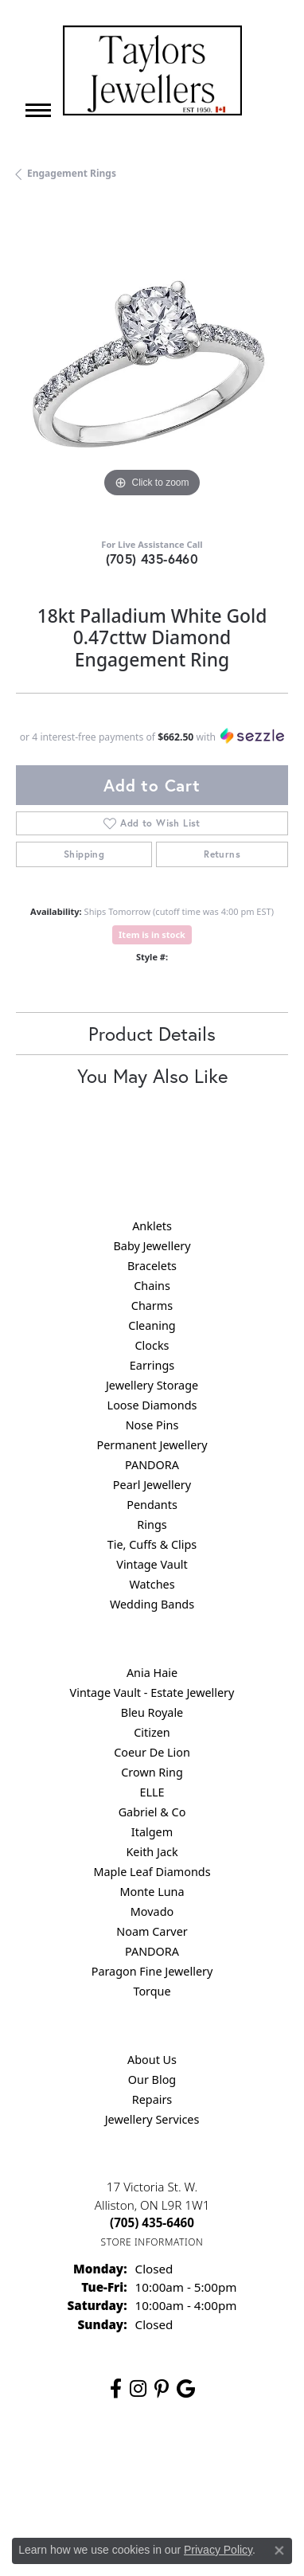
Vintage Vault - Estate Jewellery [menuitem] (152, 1692)
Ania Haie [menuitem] (152, 1672)
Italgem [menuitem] (152, 1831)
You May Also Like (152, 1076)
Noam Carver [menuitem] (151, 1931)
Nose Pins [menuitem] (152, 1425)
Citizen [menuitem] (152, 1732)
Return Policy (111, 2462)
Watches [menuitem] (151, 1584)
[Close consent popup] (279, 2550)
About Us (152, 2059)
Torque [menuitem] (151, 1991)
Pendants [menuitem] (152, 1504)
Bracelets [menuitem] (152, 1265)
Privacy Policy (191, 2462)
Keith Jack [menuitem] (151, 1851)
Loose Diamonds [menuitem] (152, 1405)
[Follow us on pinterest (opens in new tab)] (161, 2388)
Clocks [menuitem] (152, 1345)
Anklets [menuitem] (152, 1225)
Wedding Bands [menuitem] (152, 1604)
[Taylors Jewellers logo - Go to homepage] (152, 70)
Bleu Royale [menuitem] (152, 1712)
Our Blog (152, 2079)
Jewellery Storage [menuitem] (152, 1385)
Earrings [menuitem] (152, 1365)
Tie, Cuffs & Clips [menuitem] (152, 1544)
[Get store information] (152, 2242)
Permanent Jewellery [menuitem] (151, 1444)
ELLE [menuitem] (151, 1792)
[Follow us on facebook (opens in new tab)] (116, 2388)
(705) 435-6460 (152, 558)
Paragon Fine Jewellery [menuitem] (152, 1971)
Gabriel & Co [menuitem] (152, 1812)
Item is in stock (152, 934)
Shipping (84, 854)
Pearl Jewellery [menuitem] (152, 1484)
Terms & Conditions (88, 2493)
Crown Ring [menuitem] (152, 1772)
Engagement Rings (71, 173)
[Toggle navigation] (38, 110)
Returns (222, 854)
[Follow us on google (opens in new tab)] (186, 2388)
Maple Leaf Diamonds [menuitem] (151, 1871)
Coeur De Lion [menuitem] (152, 1752)
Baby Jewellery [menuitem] (151, 1245)
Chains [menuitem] (152, 1285)
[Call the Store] (152, 2222)
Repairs (152, 2099)
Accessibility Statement (206, 2493)
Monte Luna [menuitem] (151, 1891)
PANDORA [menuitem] (152, 1464)
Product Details (152, 1033)
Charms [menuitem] (152, 1305)
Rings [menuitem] (151, 1524)
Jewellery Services (152, 2119)
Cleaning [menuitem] (151, 1325)
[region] (152, 365)
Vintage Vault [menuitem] (151, 1564)
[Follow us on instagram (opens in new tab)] (138, 2388)
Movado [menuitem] (152, 1911)
